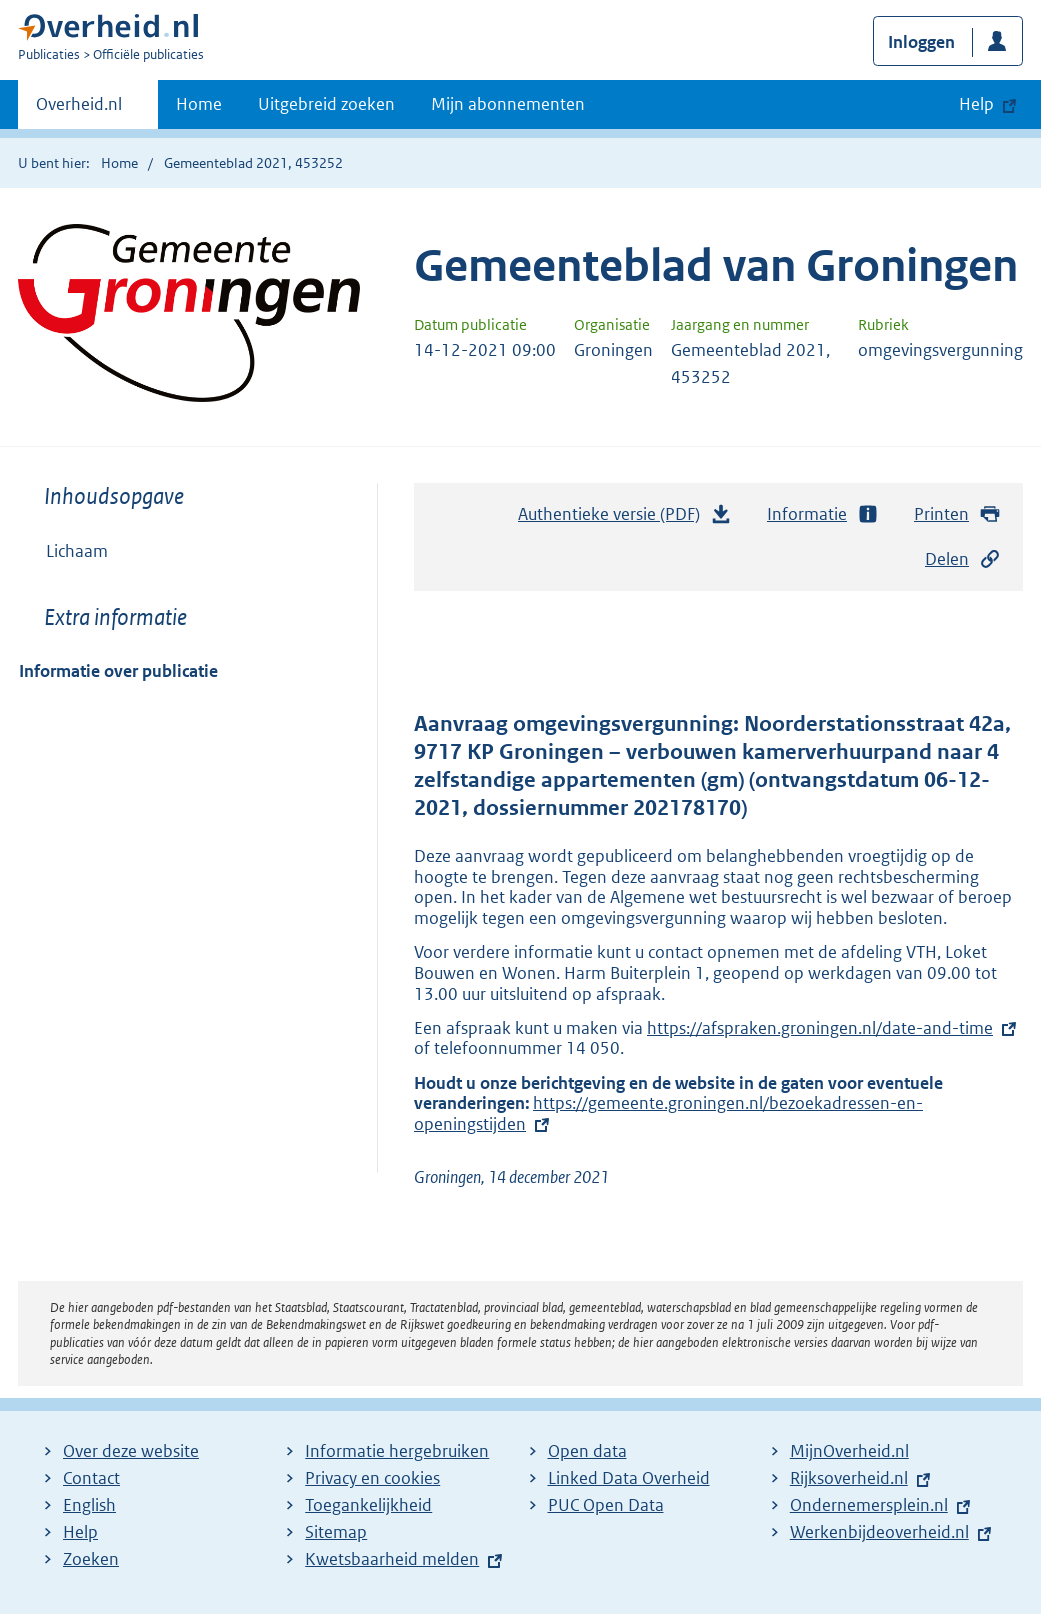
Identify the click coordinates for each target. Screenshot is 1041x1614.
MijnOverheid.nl (849, 1451)
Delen (963, 559)
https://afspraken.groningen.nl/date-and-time (820, 1028)
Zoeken (91, 1559)
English (89, 1505)
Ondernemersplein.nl (869, 1505)
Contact (91, 1478)
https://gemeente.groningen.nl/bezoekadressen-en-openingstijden (668, 1113)
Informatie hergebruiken (397, 1451)
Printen (957, 514)
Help (80, 1532)
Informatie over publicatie (118, 671)
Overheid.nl (79, 110)
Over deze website (131, 1451)
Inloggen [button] (921, 42)
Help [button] (976, 104)
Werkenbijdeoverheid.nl (879, 1532)
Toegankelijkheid (368, 1505)
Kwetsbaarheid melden (392, 1559)
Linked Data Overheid (629, 1478)
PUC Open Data (606, 1505)
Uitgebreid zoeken (326, 104)
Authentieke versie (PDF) (625, 519)
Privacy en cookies (372, 1478)
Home (199, 104)
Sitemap (336, 1532)
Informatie (823, 514)
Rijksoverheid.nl (849, 1478)
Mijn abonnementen (508, 104)
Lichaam (77, 551)
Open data (587, 1451)
